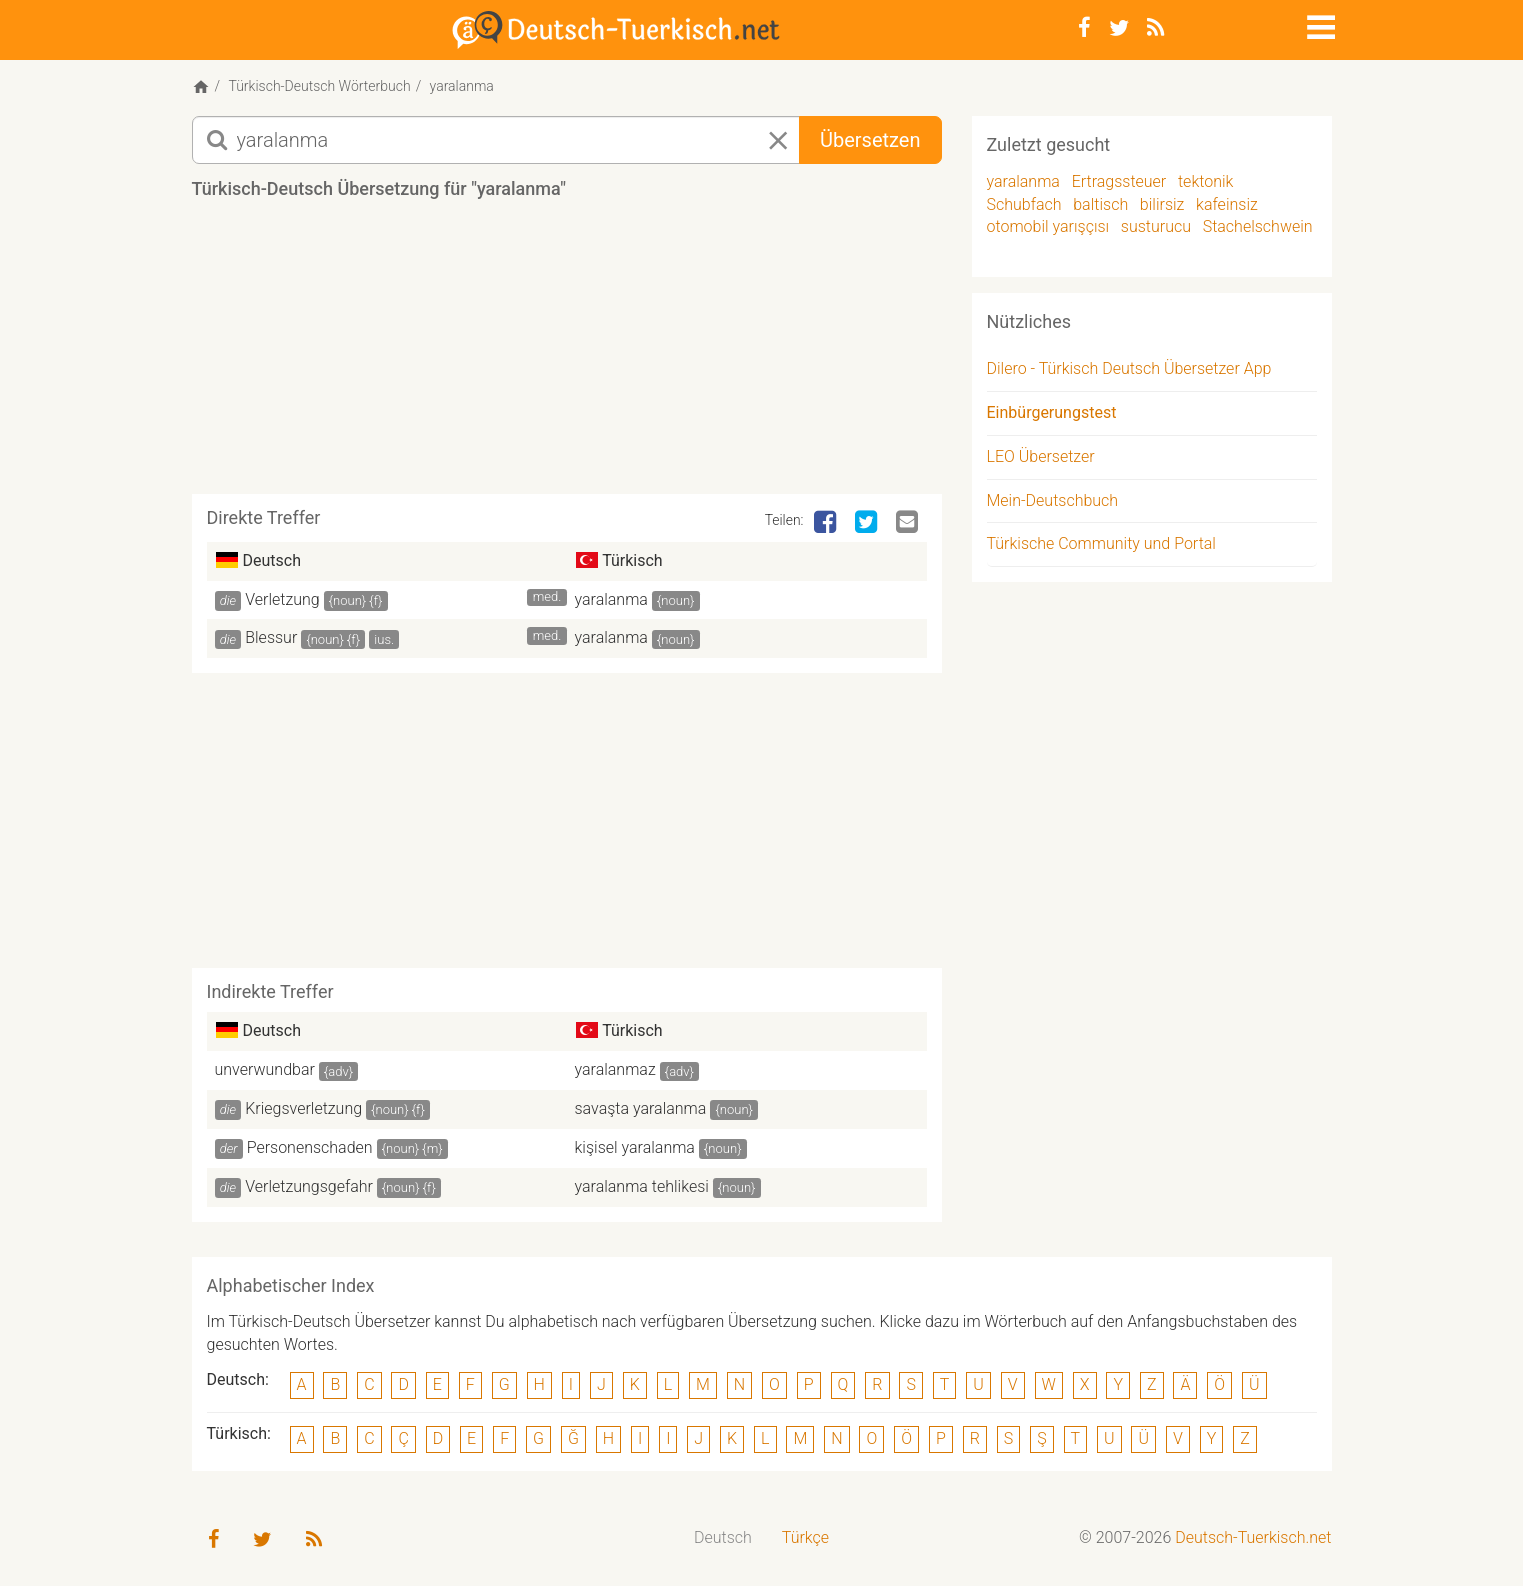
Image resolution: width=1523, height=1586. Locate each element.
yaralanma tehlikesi (642, 1186)
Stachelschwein (1258, 226)
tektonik (1205, 181)
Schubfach (1024, 204)
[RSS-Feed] (1155, 28)
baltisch (1100, 204)
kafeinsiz (1227, 204)
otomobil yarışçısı (1048, 226)
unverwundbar (265, 1069)
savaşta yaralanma (641, 1108)
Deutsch (723, 1537)
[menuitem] (723, 1538)
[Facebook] (1084, 28)
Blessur (271, 637)
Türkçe (805, 1537)
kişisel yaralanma (635, 1147)
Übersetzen (870, 140)
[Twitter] (1119, 28)
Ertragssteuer (1119, 181)
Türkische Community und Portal (1101, 543)
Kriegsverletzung (303, 1108)
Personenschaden (310, 1147)
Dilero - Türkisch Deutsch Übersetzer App (1129, 368)
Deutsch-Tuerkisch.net (1253, 1537)
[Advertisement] (567, 354)
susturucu (1156, 226)
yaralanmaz (615, 1069)
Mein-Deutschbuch (1053, 500)
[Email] (909, 523)
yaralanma (611, 599)
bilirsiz (1162, 204)
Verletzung (282, 599)
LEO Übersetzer (1041, 456)
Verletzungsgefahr (309, 1186)
